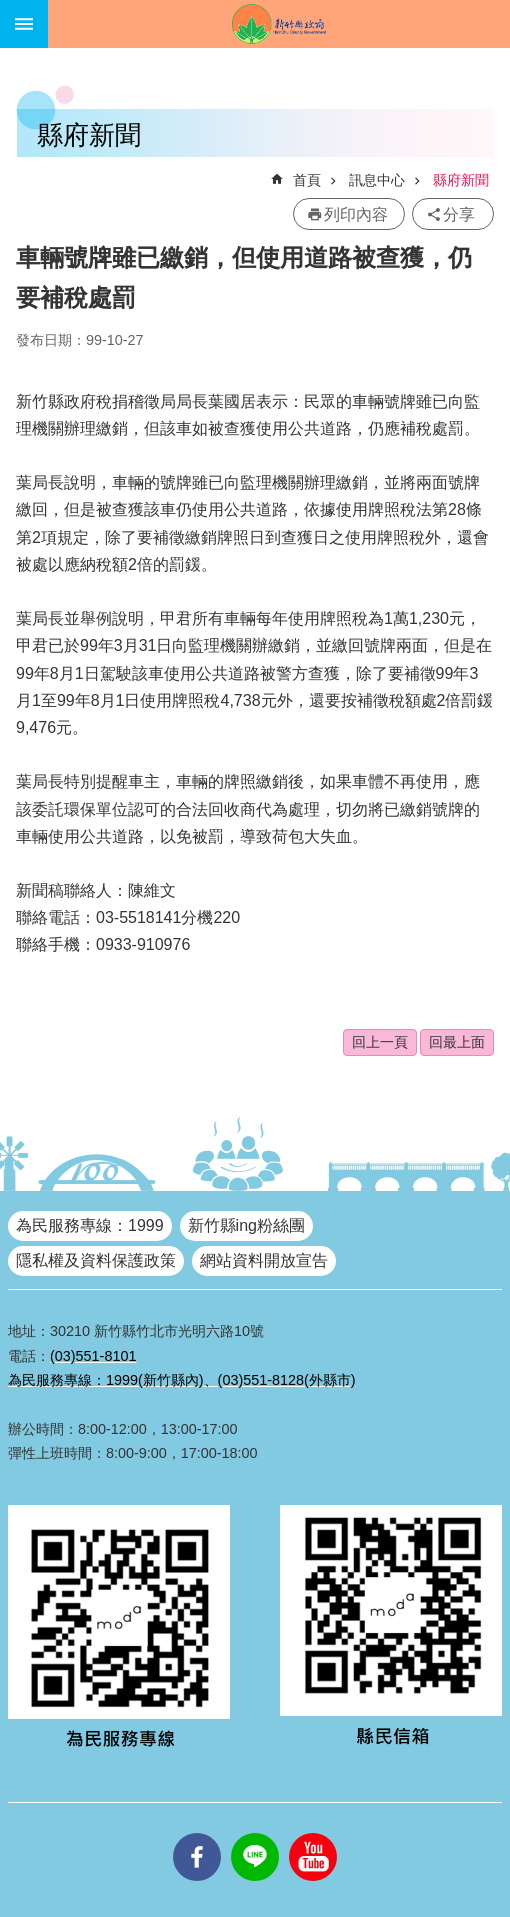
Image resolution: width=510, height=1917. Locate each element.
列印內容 (356, 214)
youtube (313, 1833)
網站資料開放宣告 (264, 1260)
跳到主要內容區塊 (10, 10)
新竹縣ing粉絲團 (246, 1225)
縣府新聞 (461, 180)
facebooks (197, 1833)
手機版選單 (24, 24)
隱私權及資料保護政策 (96, 1260)
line (255, 1833)
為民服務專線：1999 (90, 1225)
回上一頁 (380, 1042)
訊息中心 (377, 180)
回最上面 (457, 1042)
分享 (459, 214)
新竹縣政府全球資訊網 (279, 24)
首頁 (307, 180)
